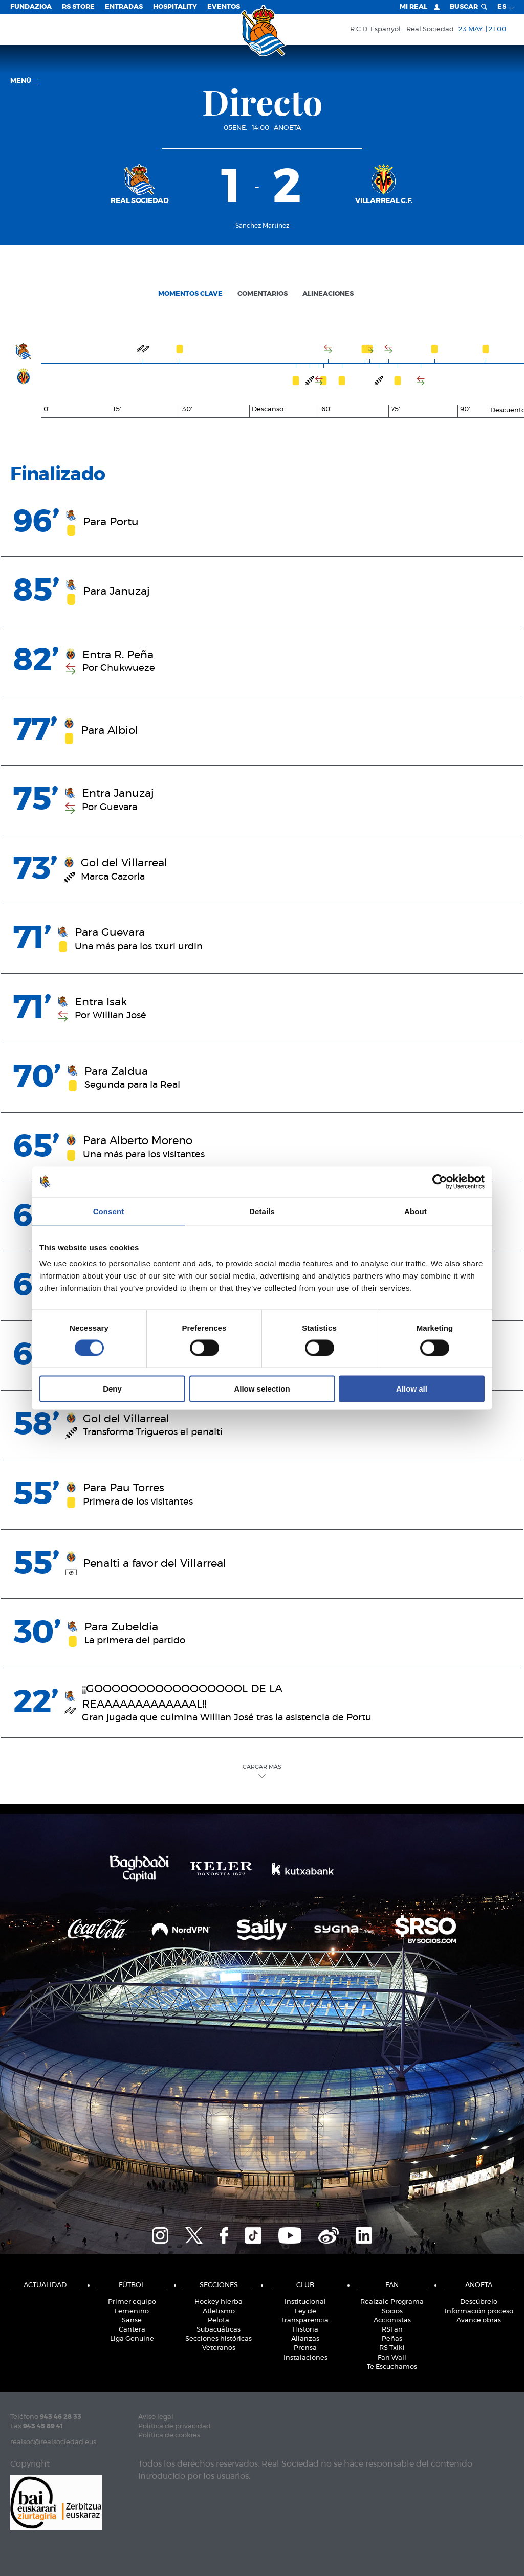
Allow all (411, 1388)
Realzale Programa (392, 2302)
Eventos (223, 7)
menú (24, 81)
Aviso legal (155, 2417)
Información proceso (479, 2311)
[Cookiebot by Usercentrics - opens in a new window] (440, 1181)
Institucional (305, 2302)
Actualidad (45, 2285)
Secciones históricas (218, 2339)
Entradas (124, 7)
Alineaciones (328, 293)
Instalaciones (305, 2358)
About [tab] (415, 1210)
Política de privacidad (174, 2426)
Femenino (132, 2311)
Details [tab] (262, 1210)
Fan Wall (392, 2358)
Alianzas (305, 2339)
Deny (112, 1388)
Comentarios (262, 293)
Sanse (132, 2320)
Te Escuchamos (392, 2367)
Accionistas (392, 2320)
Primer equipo (132, 2302)
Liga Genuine (132, 2339)
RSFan (392, 2329)
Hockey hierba (218, 2302)
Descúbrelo (478, 2302)
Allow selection (262, 1388)
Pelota (218, 2320)
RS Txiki (392, 2348)
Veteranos (218, 2348)
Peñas (392, 2339)
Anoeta (287, 128)
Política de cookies (169, 2435)
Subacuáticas (218, 2329)
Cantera (132, 2329)
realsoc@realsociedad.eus (53, 2442)
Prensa (305, 2348)
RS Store (78, 7)
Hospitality (175, 7)
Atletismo (219, 2311)
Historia (305, 2329)
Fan (392, 2285)
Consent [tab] (108, 1210)
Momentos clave (190, 293)
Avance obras (478, 2320)
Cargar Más (262, 1771)
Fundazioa (31, 7)
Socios (392, 2311)
